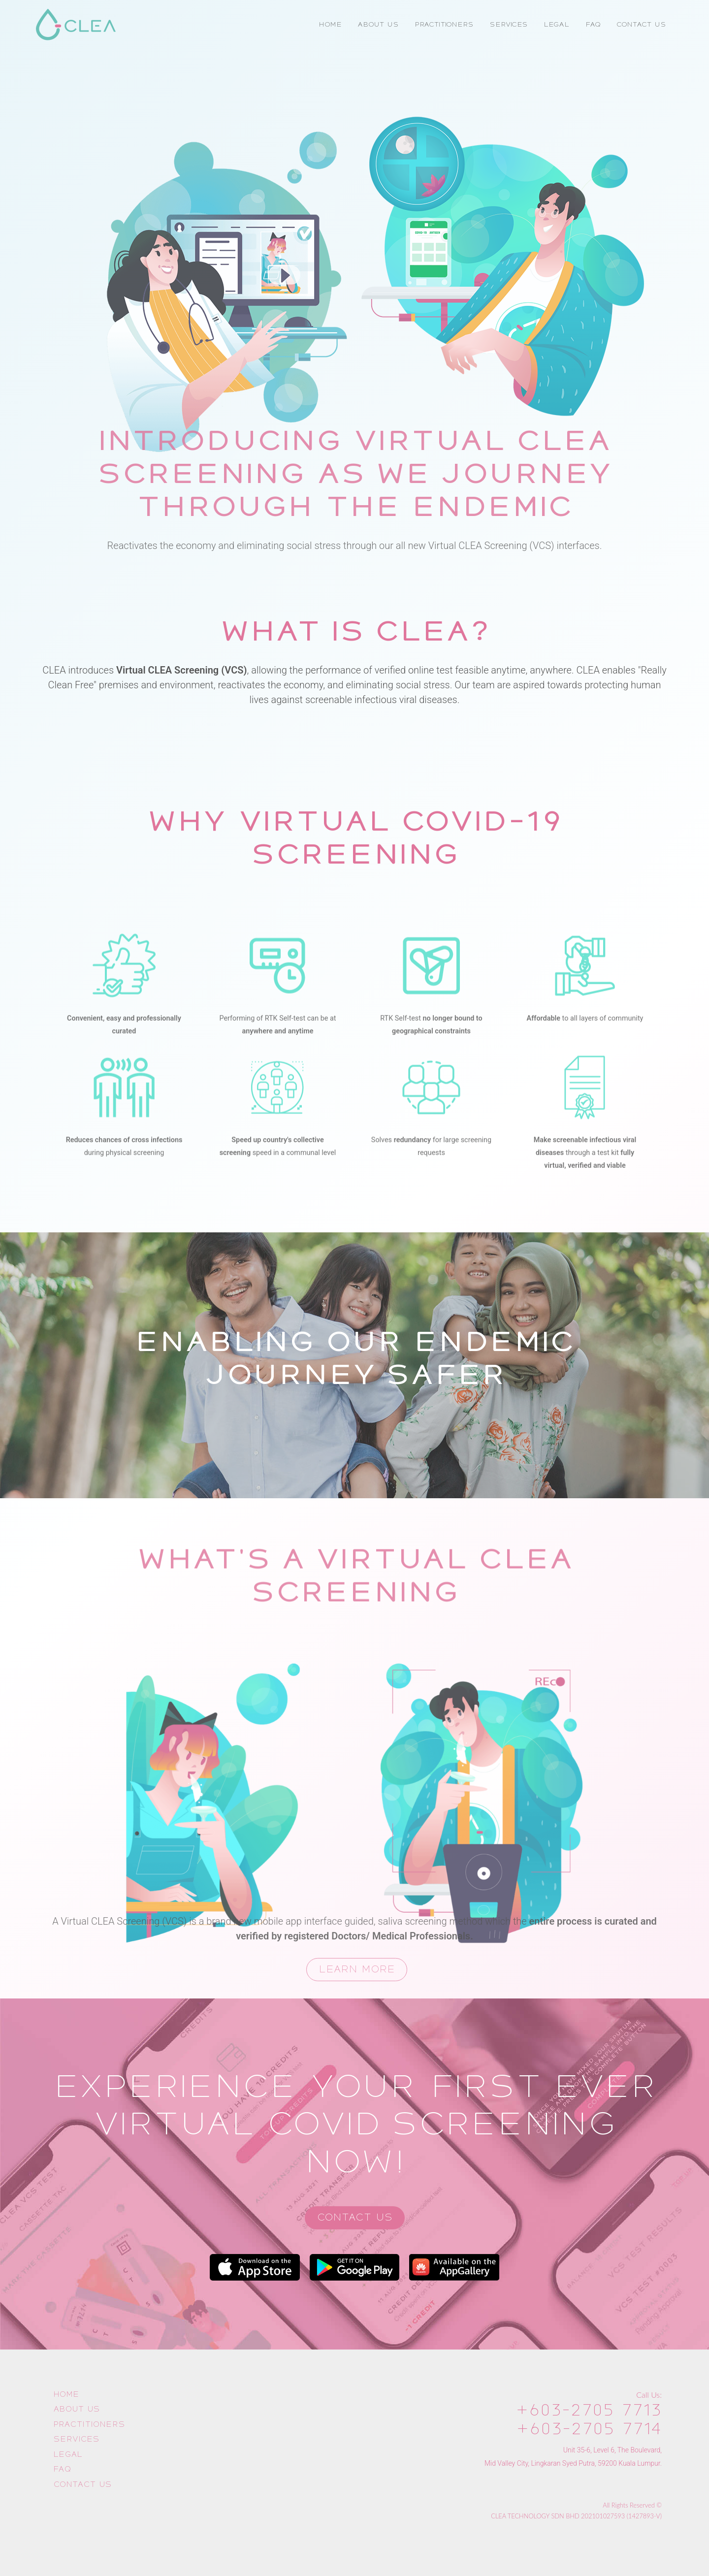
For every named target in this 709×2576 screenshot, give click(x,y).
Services (76, 2439)
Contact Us (354, 2217)
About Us (76, 2409)
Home (66, 2394)
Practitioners (89, 2424)
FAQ (62, 2469)
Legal (68, 2454)
